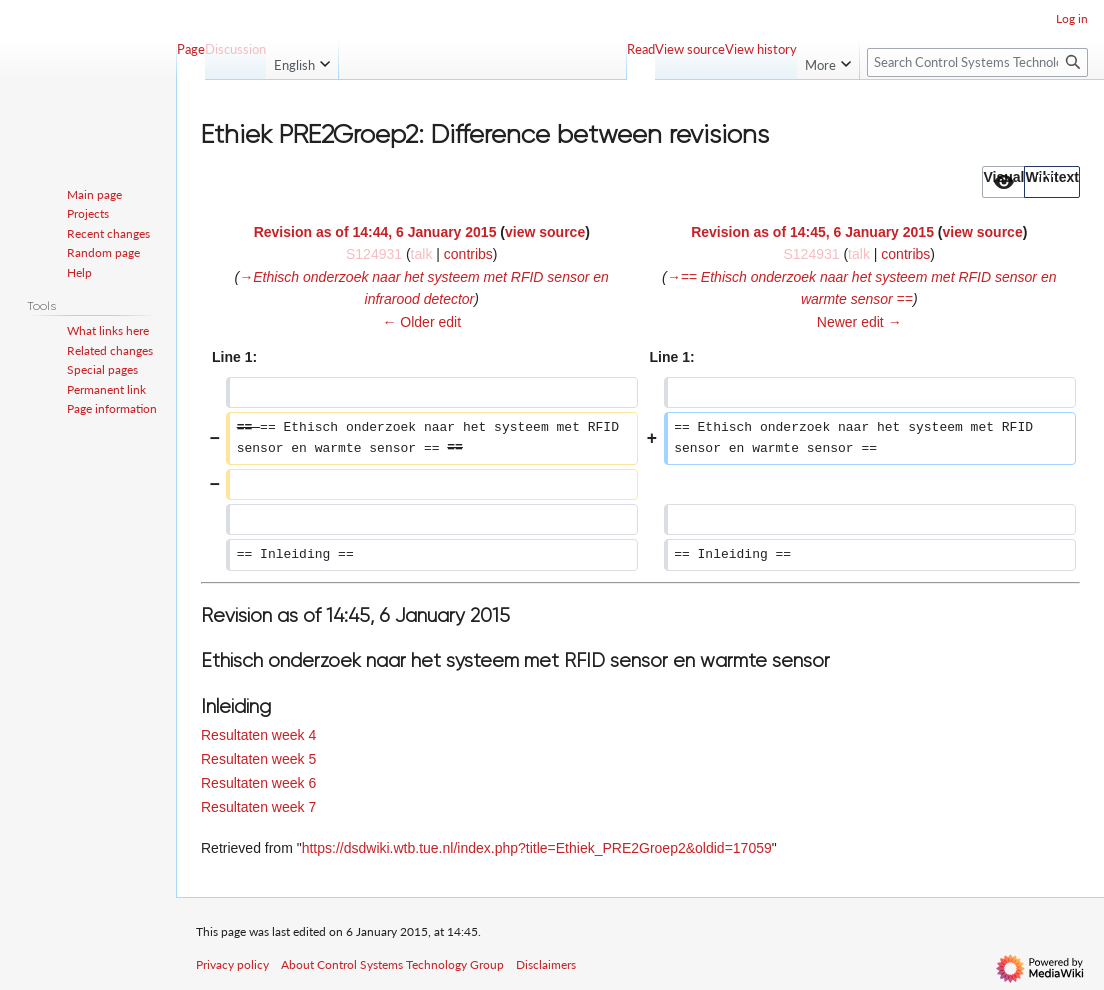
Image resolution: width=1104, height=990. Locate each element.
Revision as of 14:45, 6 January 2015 (812, 232)
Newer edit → (859, 322)
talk (422, 254)
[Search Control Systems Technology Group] (977, 62)
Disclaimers (546, 964)
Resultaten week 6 (258, 783)
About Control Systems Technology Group (392, 964)
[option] (1003, 181)
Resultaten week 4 (258, 735)
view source (545, 232)
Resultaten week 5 (258, 759)
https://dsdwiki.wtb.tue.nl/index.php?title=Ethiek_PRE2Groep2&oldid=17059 (537, 848)
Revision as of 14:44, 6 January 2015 (375, 232)
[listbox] (1031, 182)
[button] (1003, 182)
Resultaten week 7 (258, 807)
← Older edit (421, 322)
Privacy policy (232, 964)
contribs (468, 254)
